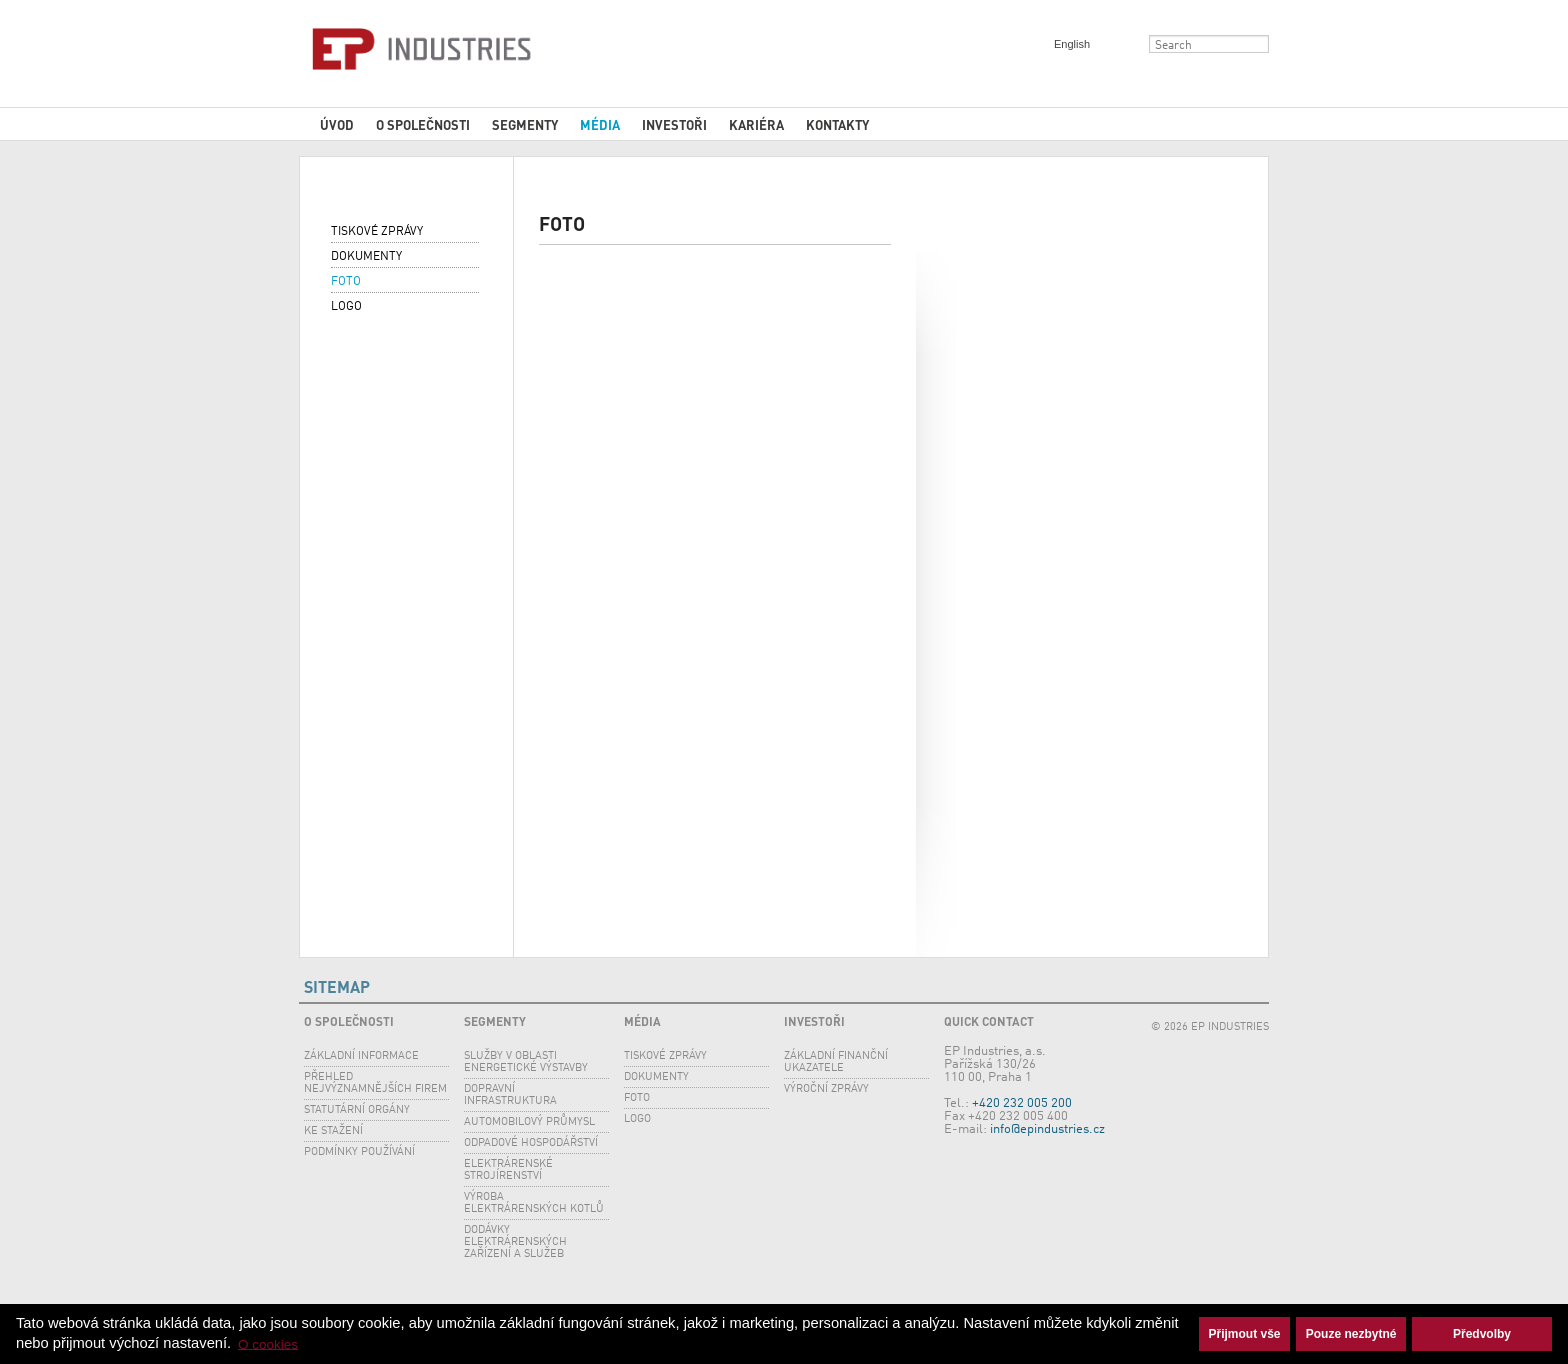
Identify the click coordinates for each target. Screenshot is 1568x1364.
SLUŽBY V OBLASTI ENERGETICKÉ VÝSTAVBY (526, 1062)
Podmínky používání (359, 1152)
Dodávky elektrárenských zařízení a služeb (515, 1242)
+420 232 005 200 (1022, 1103)
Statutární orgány (357, 1110)
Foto (346, 282)
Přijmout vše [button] (1245, 1334)
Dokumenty (366, 257)
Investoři (674, 124)
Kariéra (756, 124)
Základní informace (361, 1056)
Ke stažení (333, 1131)
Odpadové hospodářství (531, 1143)
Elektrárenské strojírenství (508, 1170)
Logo (346, 307)
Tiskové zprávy (377, 232)
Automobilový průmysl (529, 1122)
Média (600, 124)
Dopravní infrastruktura (510, 1095)
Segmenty (525, 124)
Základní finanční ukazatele (836, 1062)
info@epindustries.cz (1047, 1129)
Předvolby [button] (1482, 1334)
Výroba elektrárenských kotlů (534, 1203)
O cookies (268, 1343)
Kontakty (837, 124)
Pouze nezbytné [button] (1351, 1334)
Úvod (337, 124)
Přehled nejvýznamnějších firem (375, 1083)
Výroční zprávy (826, 1089)
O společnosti (423, 124)
